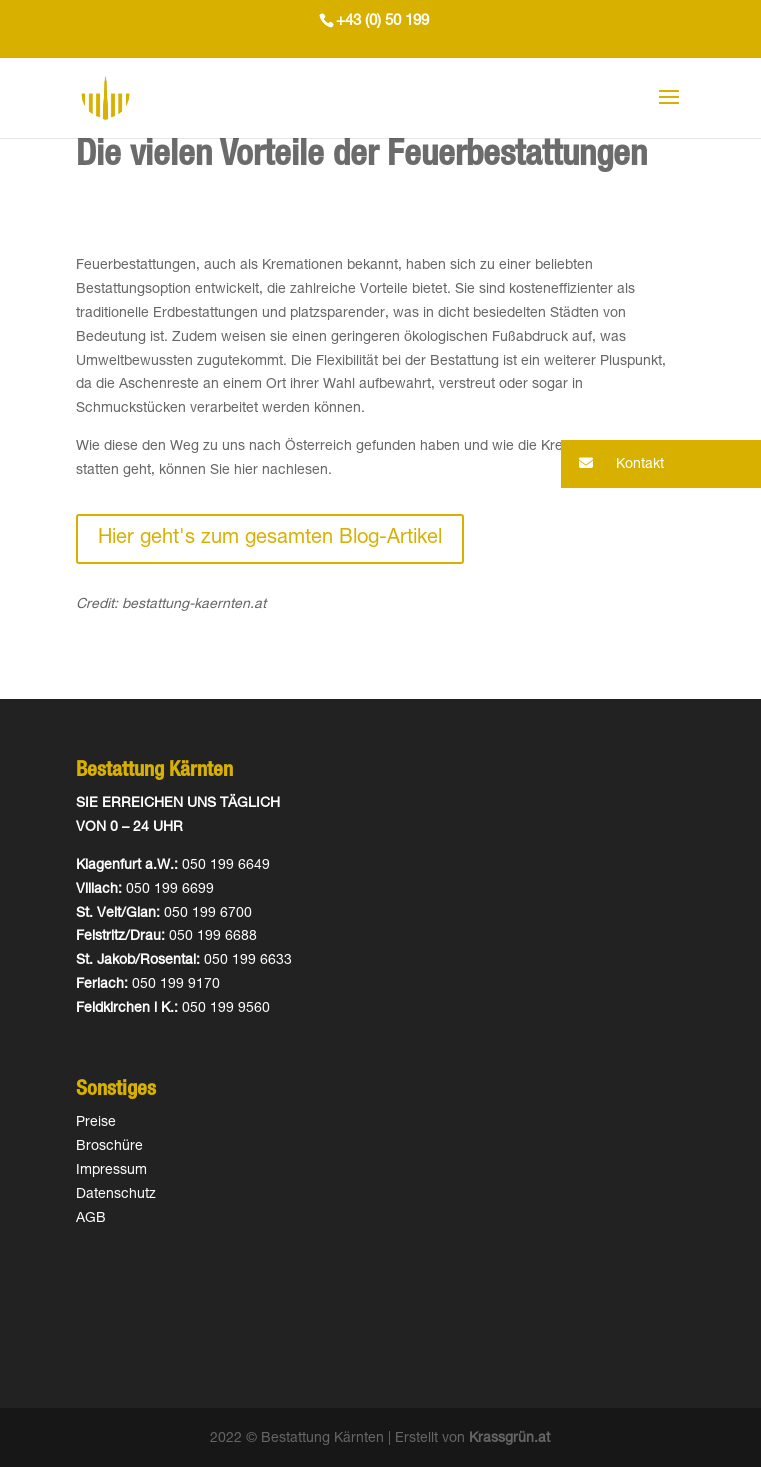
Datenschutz (116, 1195)
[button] (661, 464)
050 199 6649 (226, 866)
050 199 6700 (208, 914)
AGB (91, 1219)
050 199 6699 (170, 890)
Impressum (111, 1171)
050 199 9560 (226, 1009)
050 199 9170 (176, 985)
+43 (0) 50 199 (382, 21)
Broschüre (109, 1147)
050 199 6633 (248, 961)
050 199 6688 (213, 937)
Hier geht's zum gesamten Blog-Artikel (270, 539)
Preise (96, 1123)
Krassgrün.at (509, 1439)
